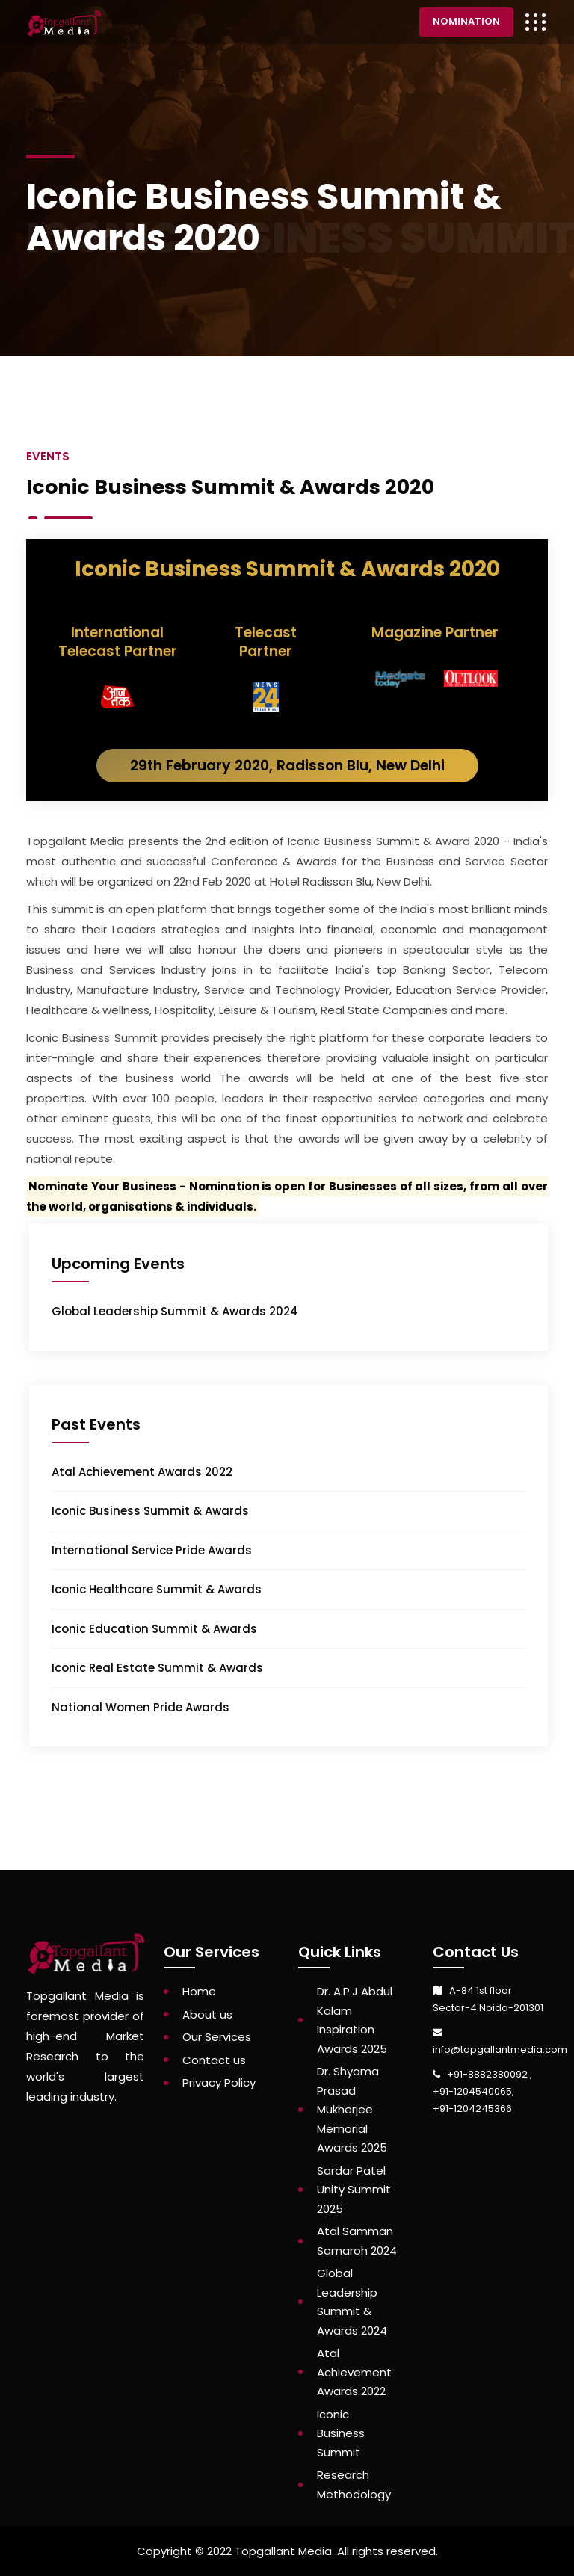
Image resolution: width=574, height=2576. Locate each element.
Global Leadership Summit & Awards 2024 (175, 1311)
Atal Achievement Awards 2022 (142, 1472)
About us (207, 2014)
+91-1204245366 (472, 2108)
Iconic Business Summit (341, 2433)
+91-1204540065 (472, 2091)
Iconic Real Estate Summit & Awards (157, 1667)
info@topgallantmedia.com (500, 2049)
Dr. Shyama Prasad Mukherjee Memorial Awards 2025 (352, 2109)
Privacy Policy (219, 2082)
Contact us (214, 2060)
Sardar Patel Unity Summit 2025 (354, 2190)
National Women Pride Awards (140, 1707)
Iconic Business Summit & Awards (150, 1511)
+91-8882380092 (488, 2074)
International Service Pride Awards (152, 1550)
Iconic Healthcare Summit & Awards (157, 1589)
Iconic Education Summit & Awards (154, 1629)
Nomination (466, 21)
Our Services (216, 2037)
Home (199, 1991)
